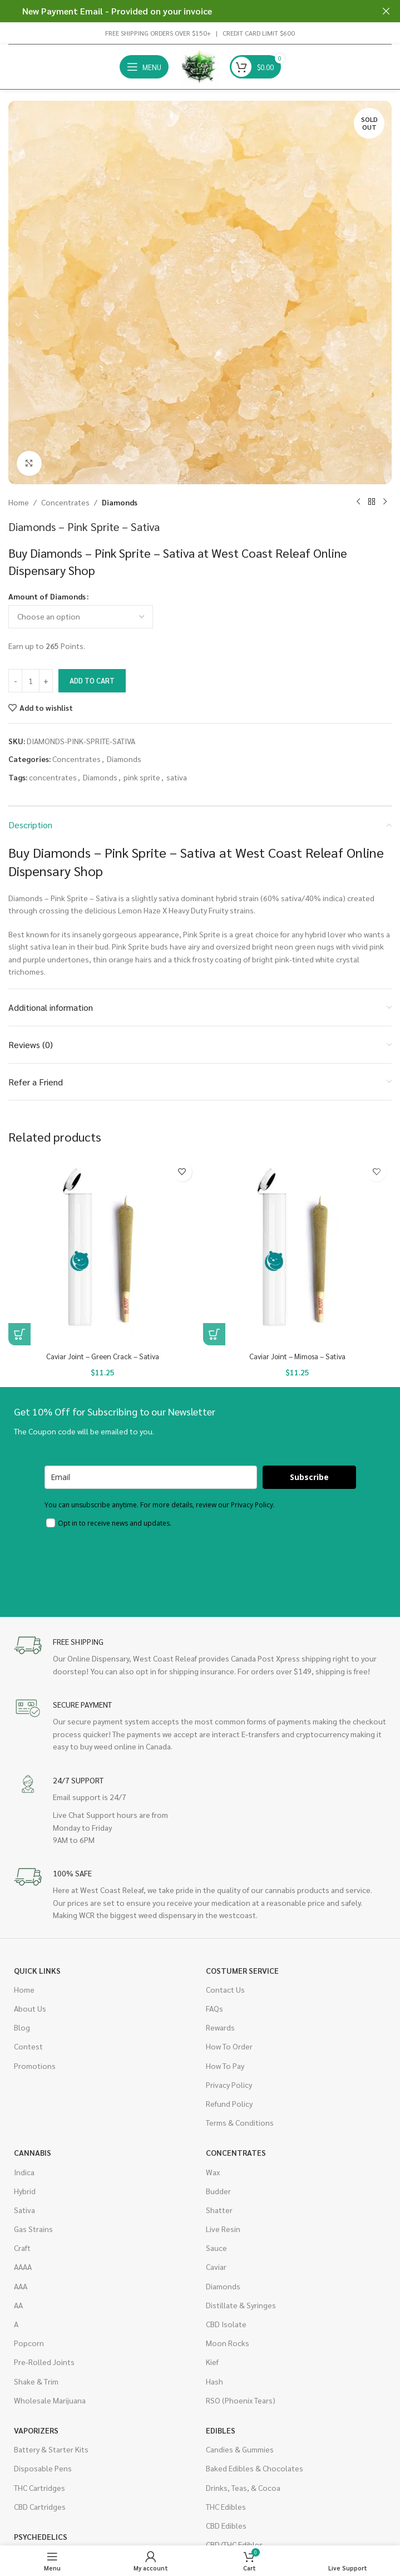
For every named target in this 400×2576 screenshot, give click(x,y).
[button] (19, 1334)
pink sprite (142, 777)
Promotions (35, 2065)
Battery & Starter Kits (51, 2449)
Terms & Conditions (240, 2122)
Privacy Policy (229, 2085)
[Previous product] (358, 502)
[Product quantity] (30, 680)
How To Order (229, 2046)
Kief (212, 2362)
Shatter (219, 2210)
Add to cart (92, 680)
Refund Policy (229, 2103)
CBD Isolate (226, 2324)
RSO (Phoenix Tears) (240, 2400)
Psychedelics (40, 2536)
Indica (24, 2171)
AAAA (23, 2267)
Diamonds (119, 502)
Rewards (220, 2027)
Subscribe (309, 1477)
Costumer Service (242, 1970)
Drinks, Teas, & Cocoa (243, 2487)
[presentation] (129, 1564)
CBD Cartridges (40, 2506)
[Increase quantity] (46, 680)
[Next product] (385, 502)
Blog (22, 2027)
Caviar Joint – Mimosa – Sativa (297, 1356)
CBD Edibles (226, 2525)
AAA (20, 2286)
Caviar (216, 2267)
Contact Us (225, 1989)
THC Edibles (226, 2506)
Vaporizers (36, 2430)
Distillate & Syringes (241, 2305)
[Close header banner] (386, 11)
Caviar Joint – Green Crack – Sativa (102, 1356)
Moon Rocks (227, 2343)
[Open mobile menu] (144, 67)
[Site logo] (199, 66)
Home (18, 502)
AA (18, 2305)
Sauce (216, 2248)
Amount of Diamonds (47, 596)
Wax (213, 2171)
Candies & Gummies (240, 2449)
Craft (22, 2248)
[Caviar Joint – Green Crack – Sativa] (102, 1251)
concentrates (53, 777)
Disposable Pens (43, 2468)
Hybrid (25, 2191)
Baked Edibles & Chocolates (254, 2468)
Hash (214, 2381)
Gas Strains (33, 2229)
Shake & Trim (36, 2381)
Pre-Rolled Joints (44, 2362)
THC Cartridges (39, 2487)
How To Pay (225, 2065)
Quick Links (37, 1970)
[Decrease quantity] (15, 680)
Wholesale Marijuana (50, 2400)
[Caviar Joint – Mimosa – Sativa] (297, 1251)
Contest (28, 2046)
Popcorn (29, 2343)
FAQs (214, 2008)
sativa (176, 777)
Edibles (220, 2430)
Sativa (24, 2210)
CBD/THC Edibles (234, 2544)
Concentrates (65, 502)
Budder (218, 2191)
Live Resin (223, 2229)
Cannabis (32, 2152)
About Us (30, 2008)
